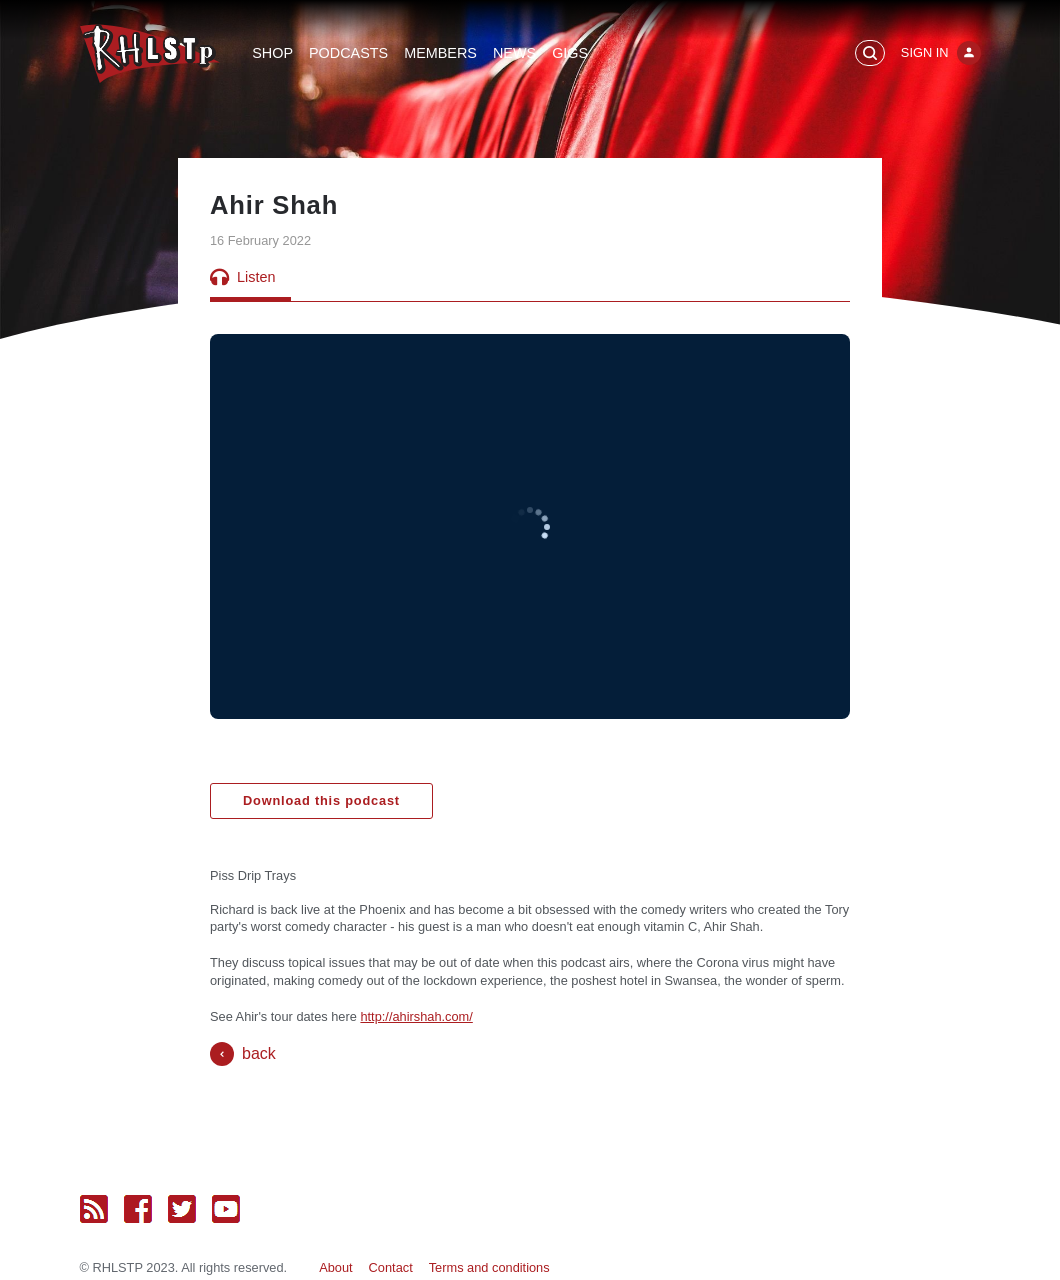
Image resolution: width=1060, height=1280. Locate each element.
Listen (242, 277)
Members (440, 53)
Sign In (925, 52)
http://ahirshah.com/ (416, 1016)
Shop (272, 53)
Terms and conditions (489, 1267)
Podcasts (348, 53)
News (514, 53)
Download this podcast (321, 800)
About (335, 1267)
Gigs (570, 53)
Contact (391, 1267)
